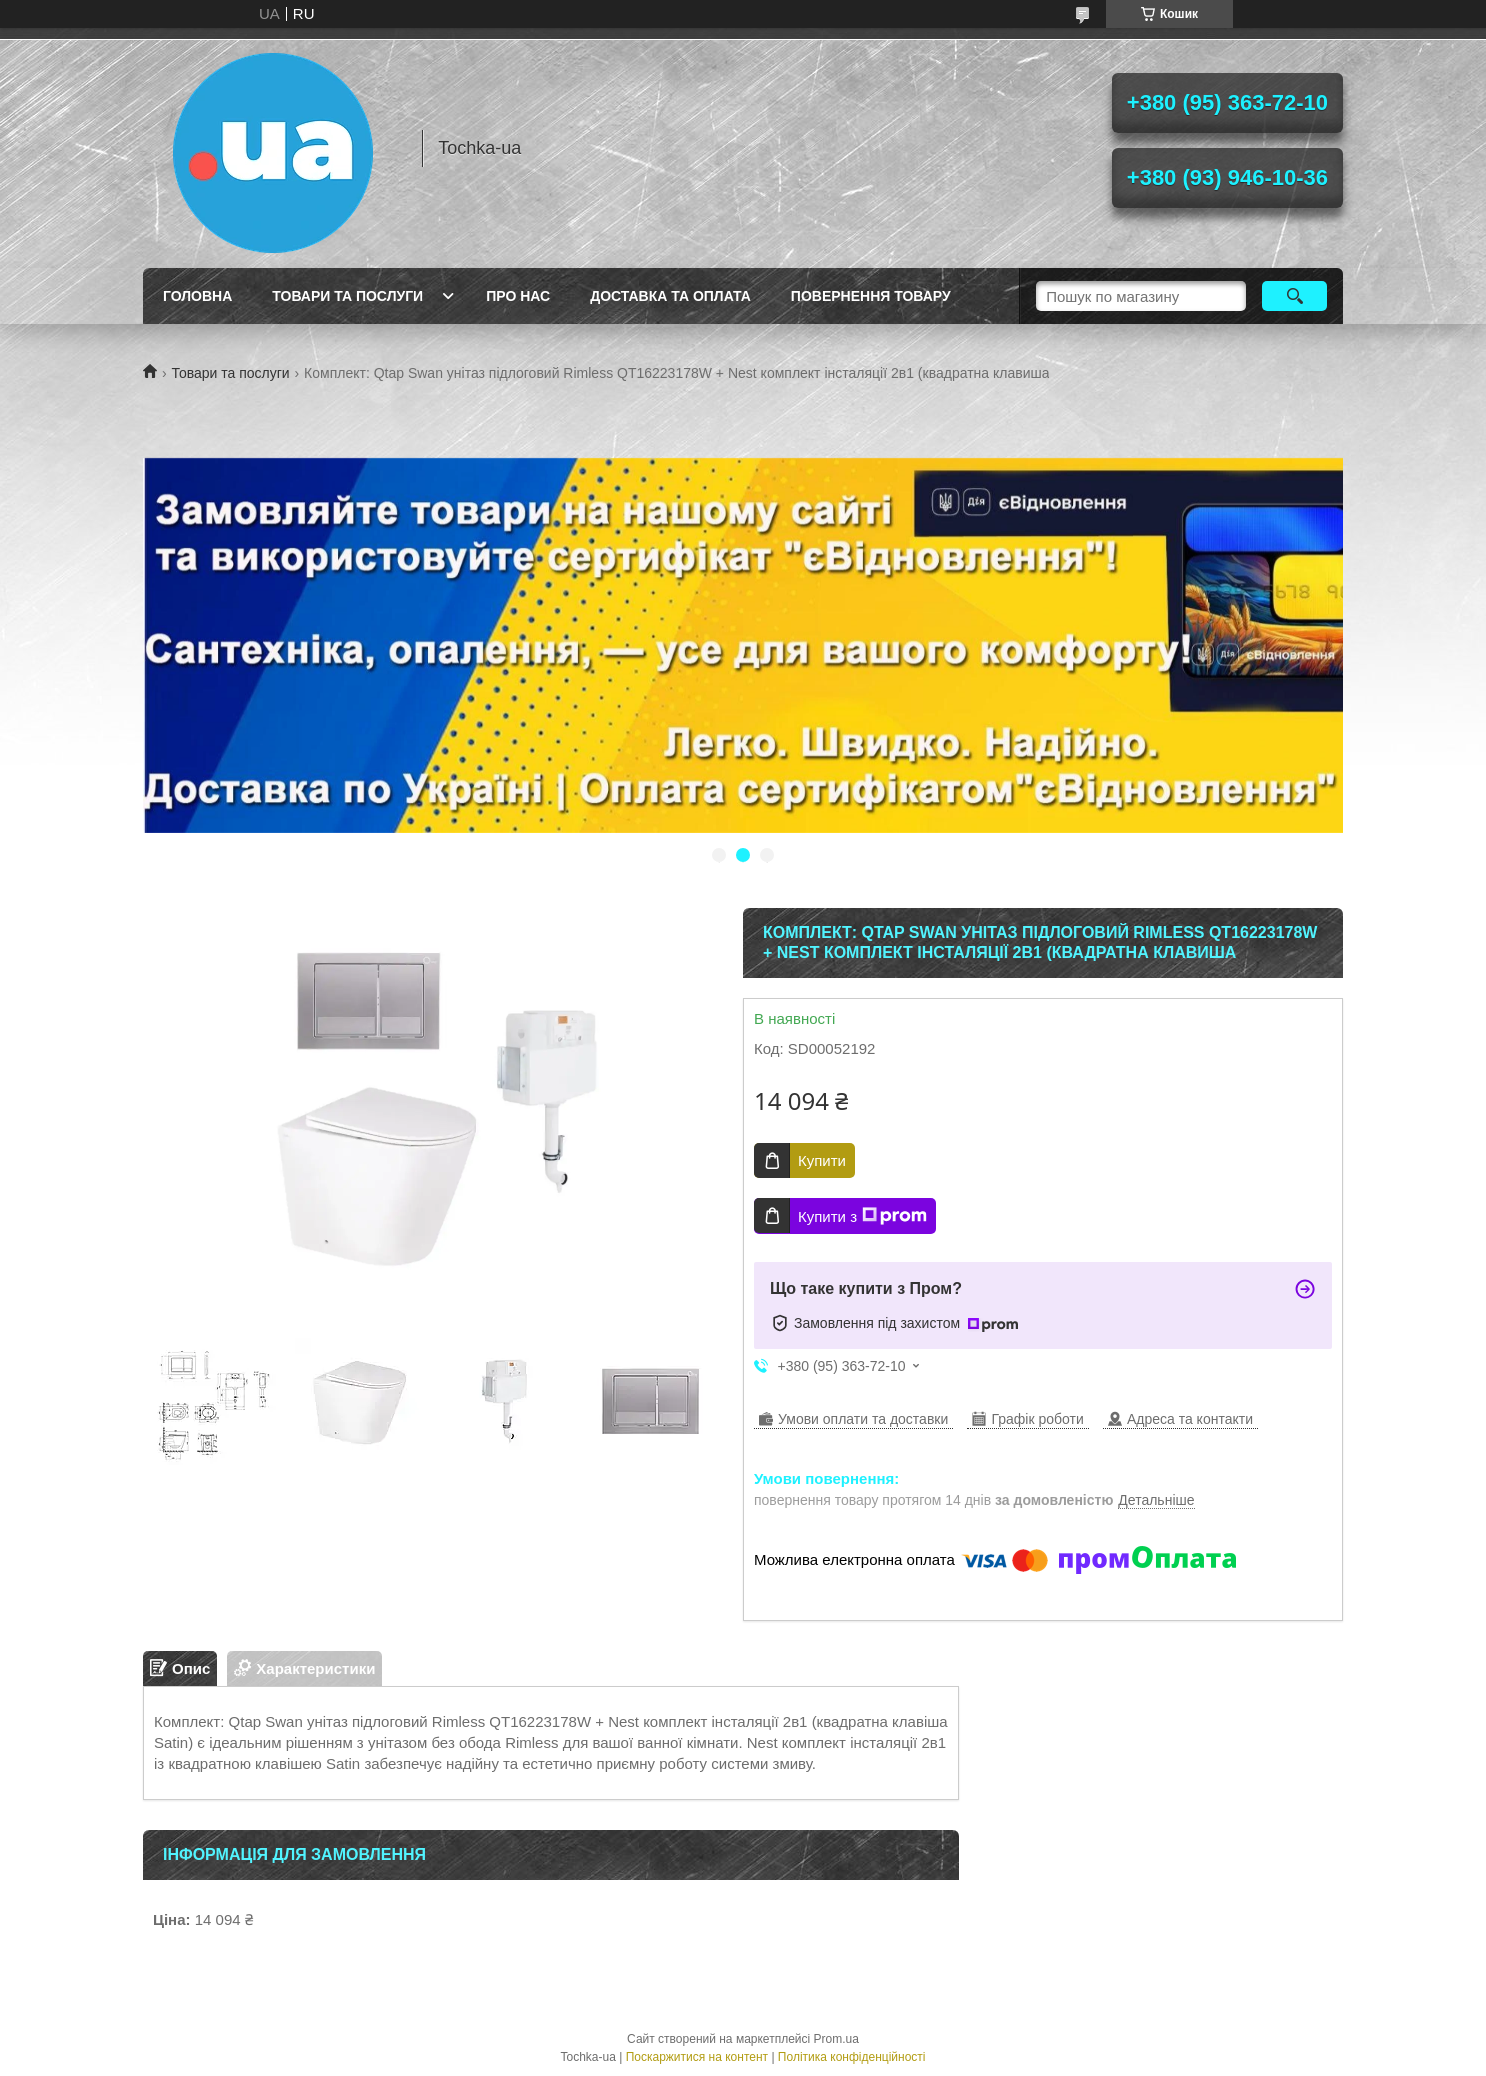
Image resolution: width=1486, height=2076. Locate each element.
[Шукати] (1294, 296)
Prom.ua (836, 2039)
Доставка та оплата (670, 296)
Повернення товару (871, 296)
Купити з (862, 1216)
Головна (197, 296)
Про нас (518, 296)
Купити (822, 1160)
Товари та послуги (347, 296)
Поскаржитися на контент (697, 2057)
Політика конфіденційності (852, 2057)
